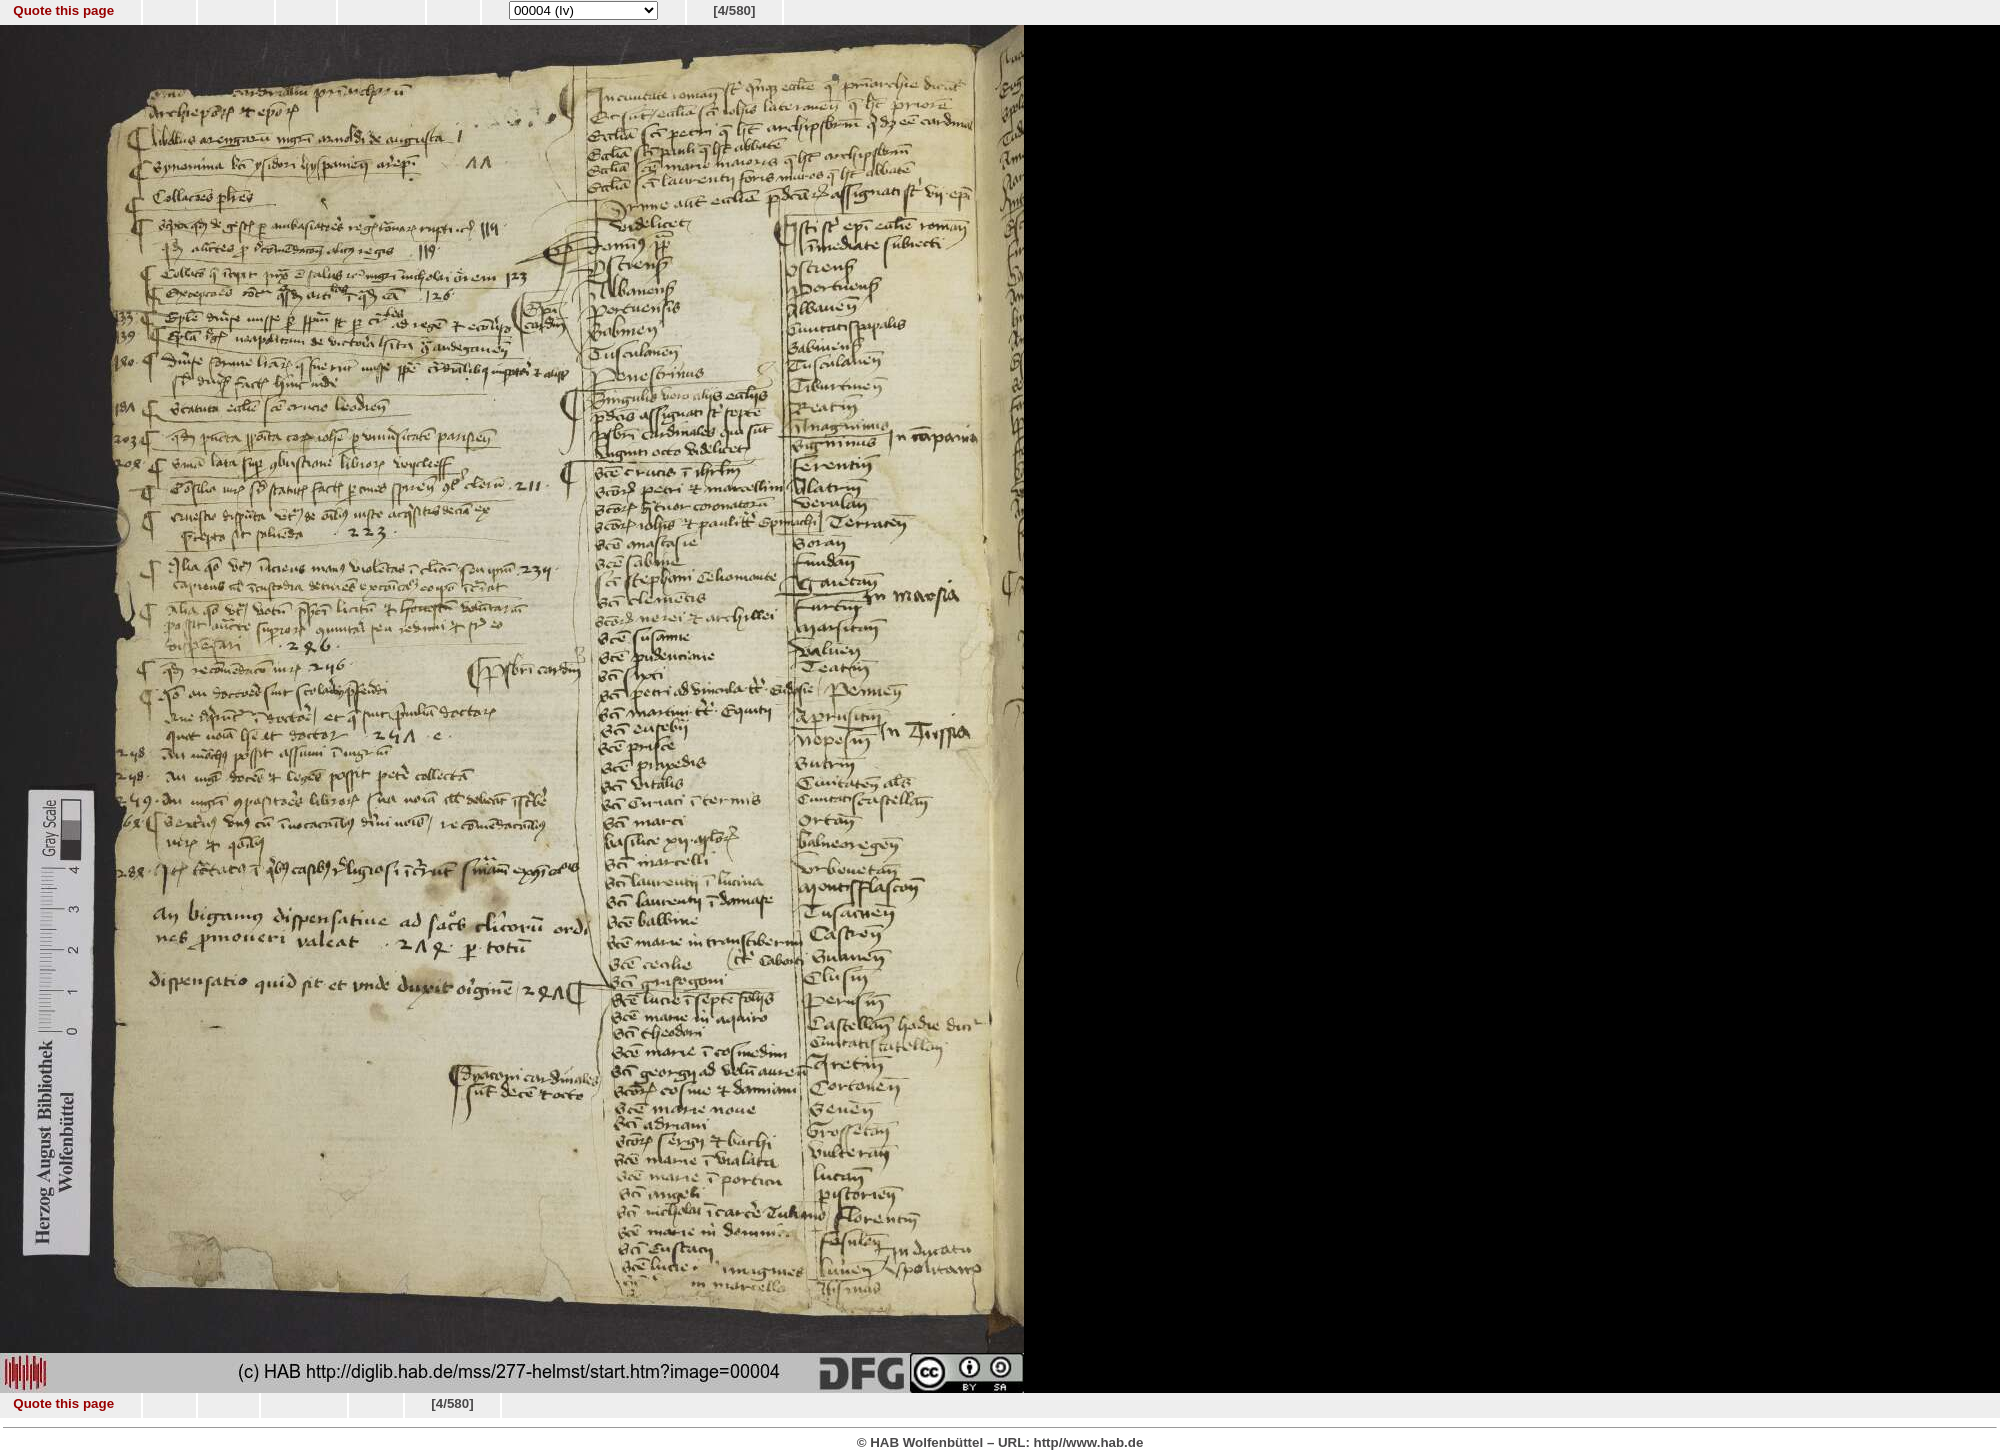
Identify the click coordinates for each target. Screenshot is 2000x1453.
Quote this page (63, 10)
